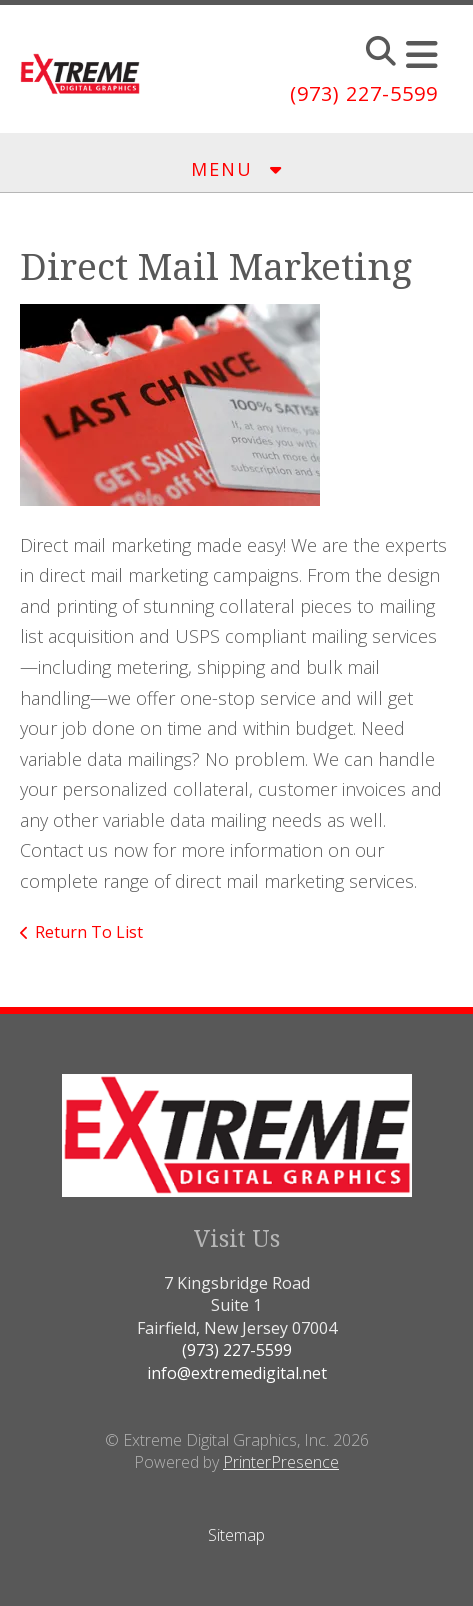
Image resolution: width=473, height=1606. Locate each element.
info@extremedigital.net (237, 1373)
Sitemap (236, 1535)
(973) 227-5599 (364, 93)
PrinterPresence (281, 1462)
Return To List (89, 932)
